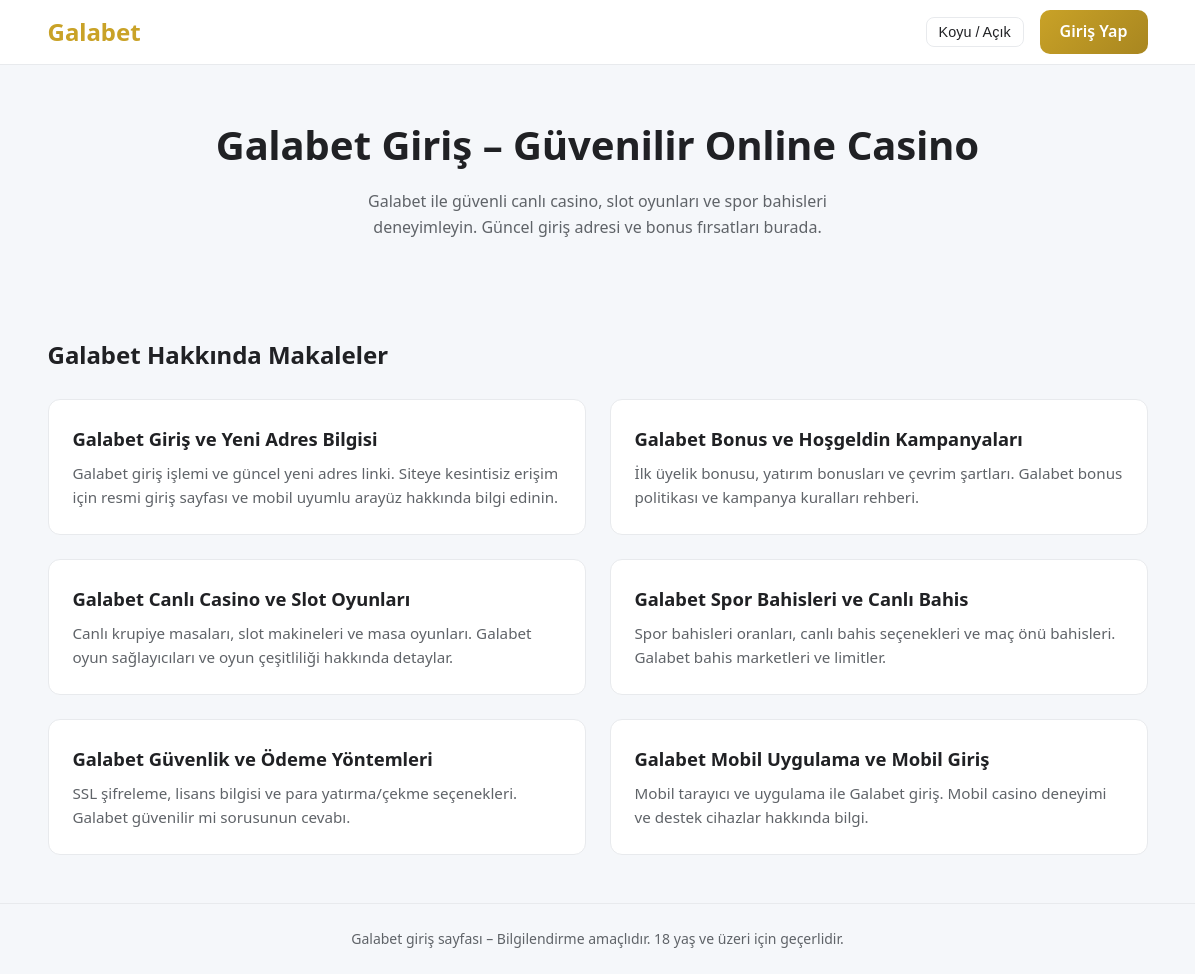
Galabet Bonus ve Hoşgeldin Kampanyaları (829, 438)
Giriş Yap (1094, 31)
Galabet (94, 31)
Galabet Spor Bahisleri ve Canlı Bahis (802, 598)
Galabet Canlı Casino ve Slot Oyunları (242, 598)
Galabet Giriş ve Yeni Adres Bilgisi (225, 438)
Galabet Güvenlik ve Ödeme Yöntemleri (253, 758)
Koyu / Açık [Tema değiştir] (975, 32)
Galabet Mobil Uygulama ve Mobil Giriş (812, 758)
